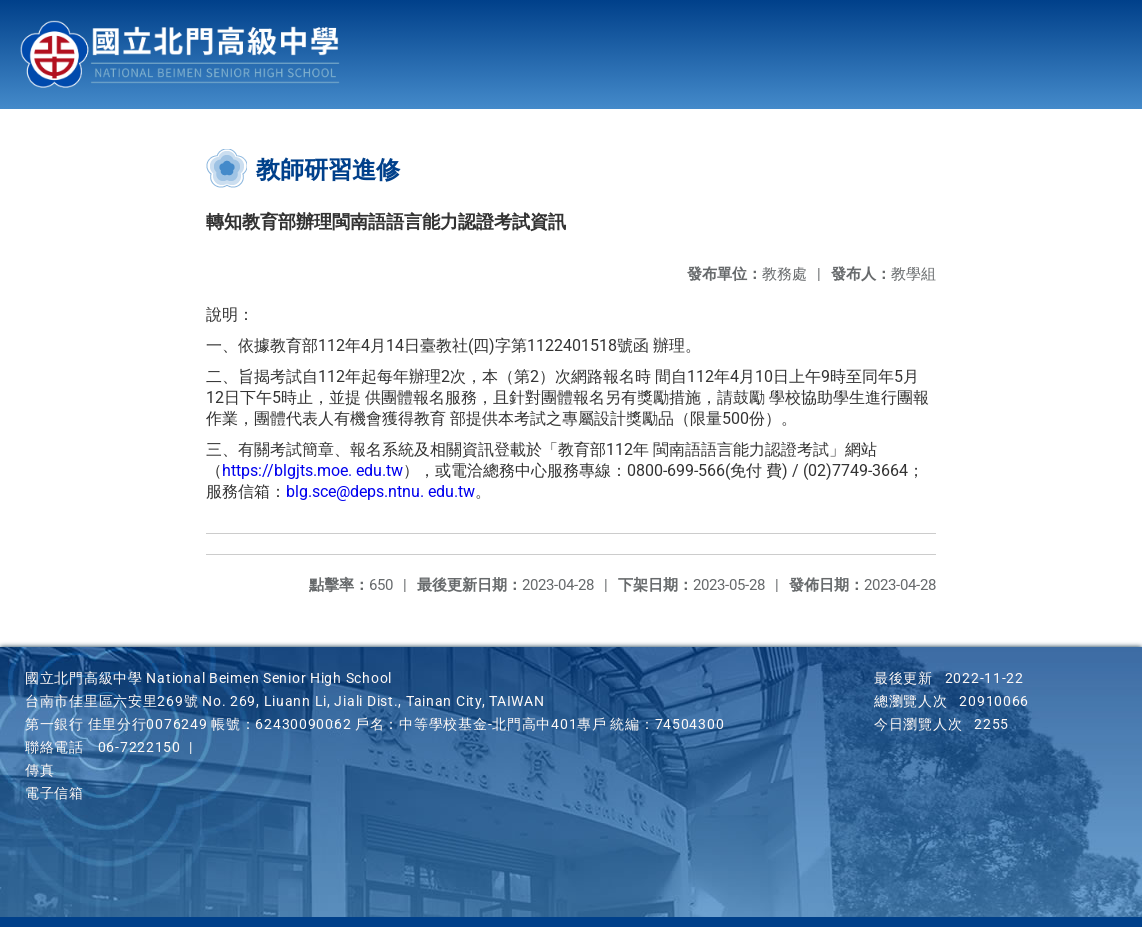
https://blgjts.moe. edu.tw (312, 470)
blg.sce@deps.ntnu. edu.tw (380, 491)
